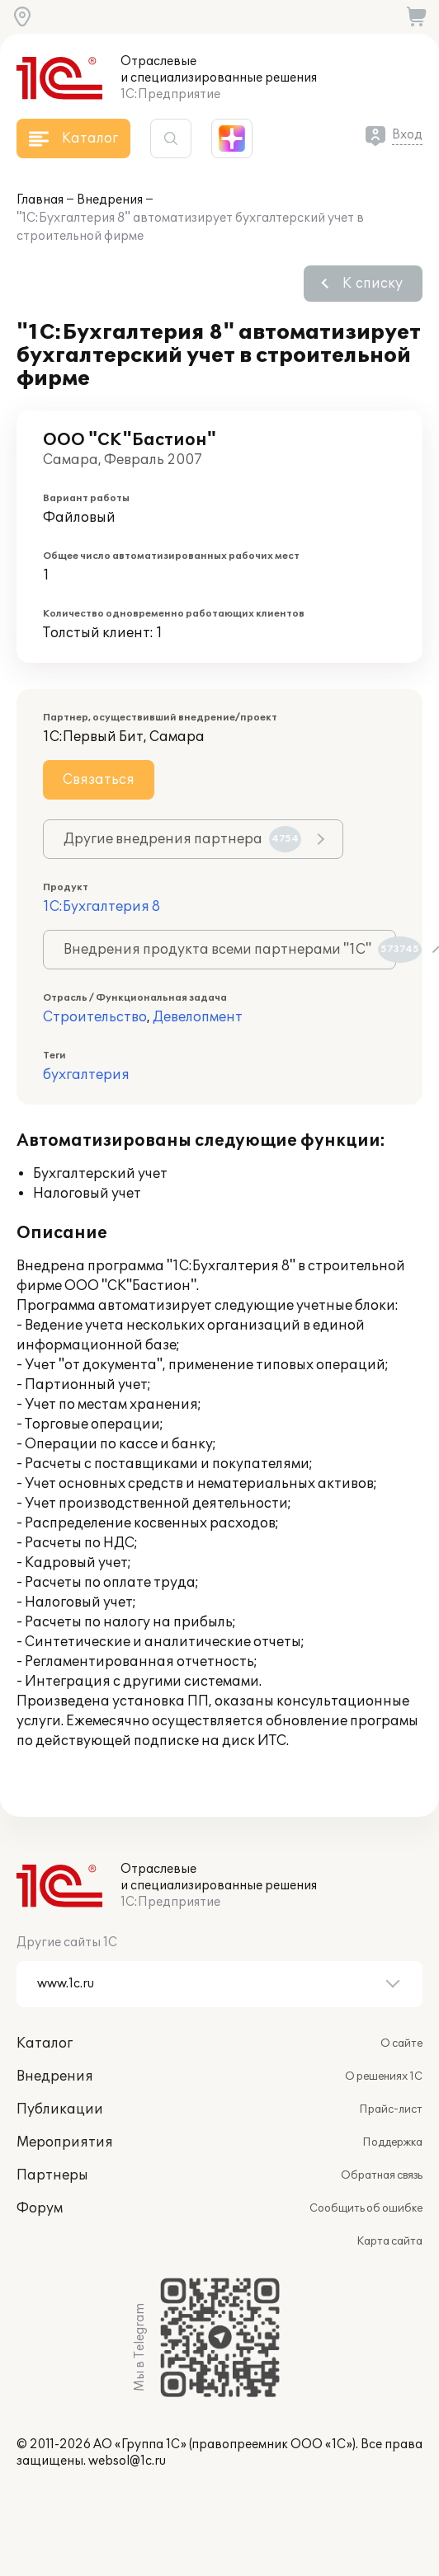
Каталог (45, 2043)
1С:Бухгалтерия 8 (101, 907)
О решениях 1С (383, 2076)
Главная (40, 200)
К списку (372, 283)
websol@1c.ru (127, 2461)
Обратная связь (381, 2175)
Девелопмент (198, 1017)
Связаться (99, 780)
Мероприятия (65, 2142)
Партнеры (52, 2175)
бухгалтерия (86, 1075)
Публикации (60, 2109)
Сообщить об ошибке (365, 2208)
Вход (407, 135)
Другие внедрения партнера (182, 839)
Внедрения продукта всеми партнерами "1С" (230, 949)
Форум (40, 2208)
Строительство (95, 1017)
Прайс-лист (390, 2109)
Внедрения (110, 200)
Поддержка (392, 2142)
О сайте (401, 2043)
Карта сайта (389, 2241)
